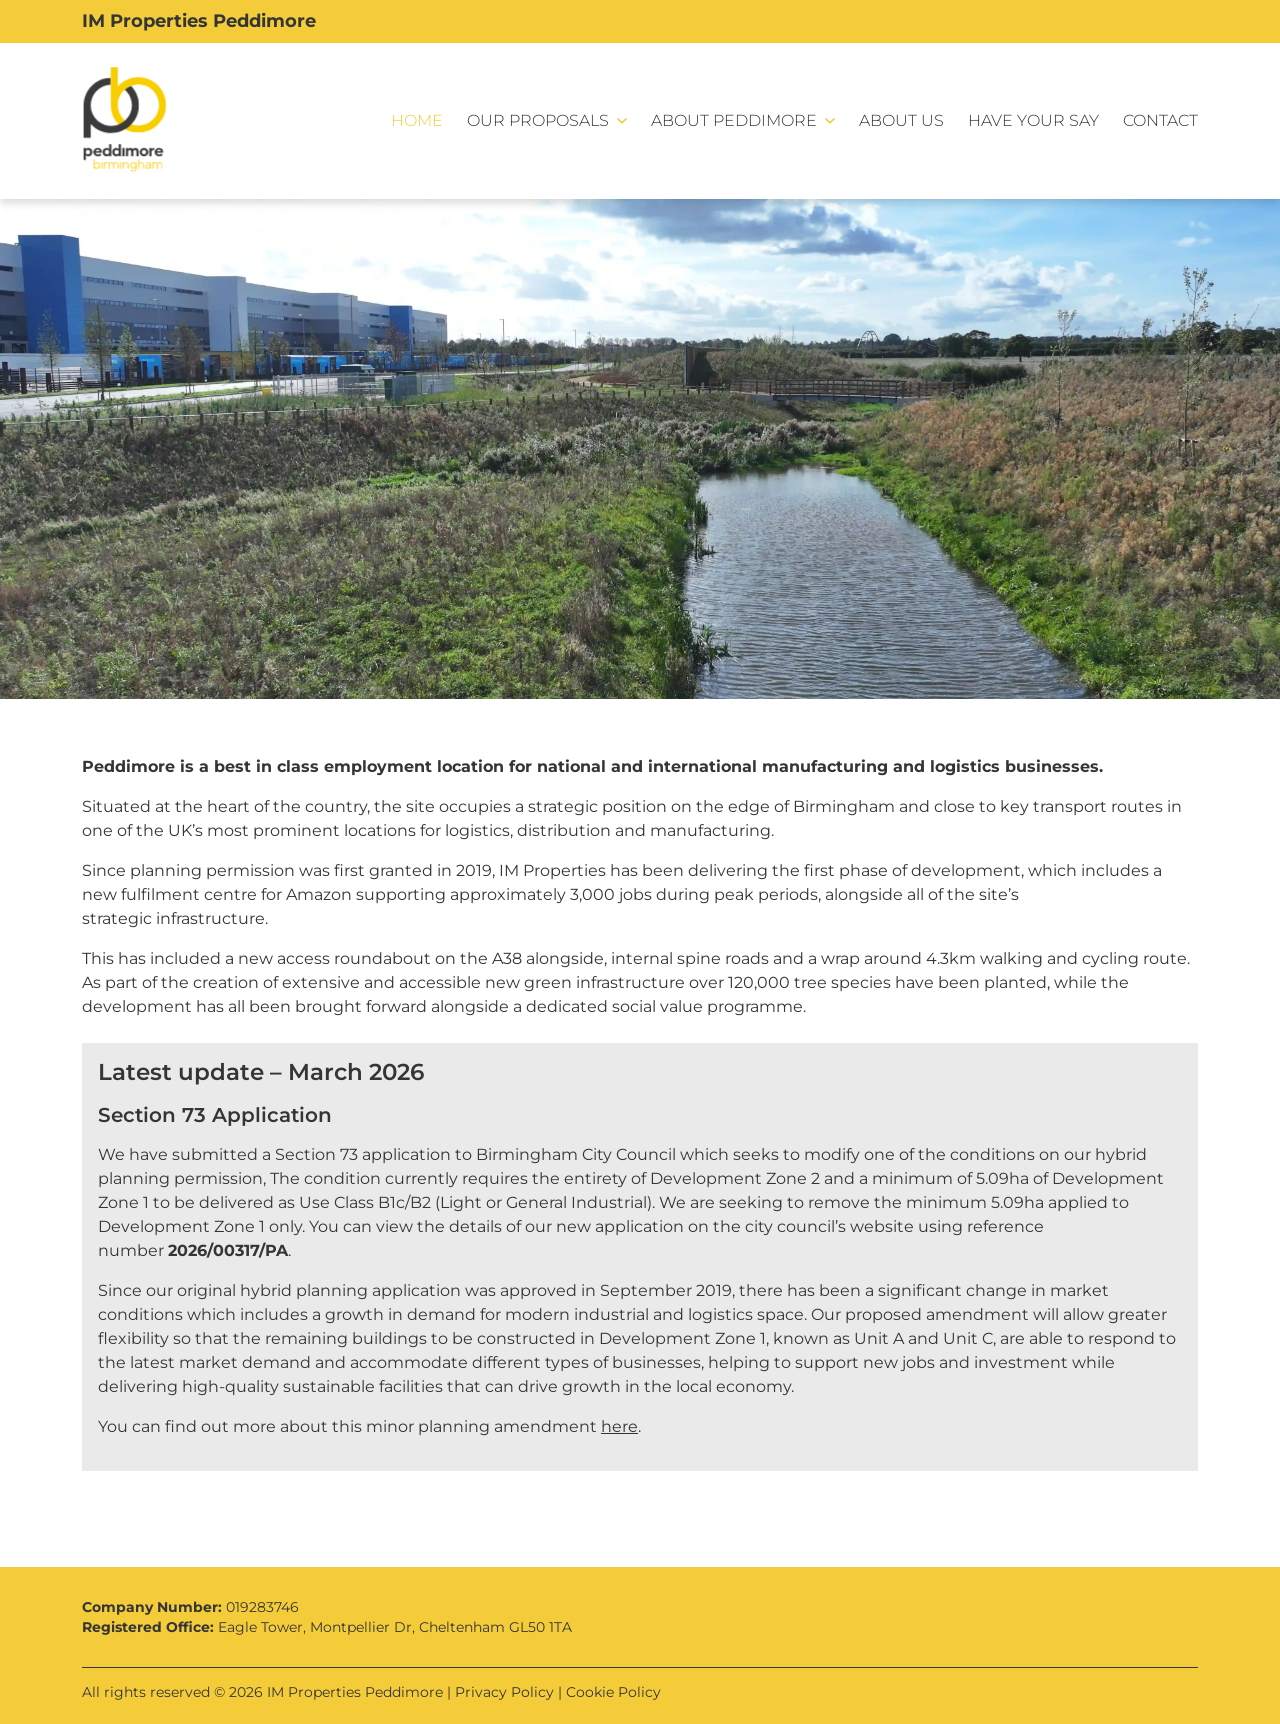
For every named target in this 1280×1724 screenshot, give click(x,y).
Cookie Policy (613, 1692)
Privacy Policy (504, 1692)
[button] (547, 121)
